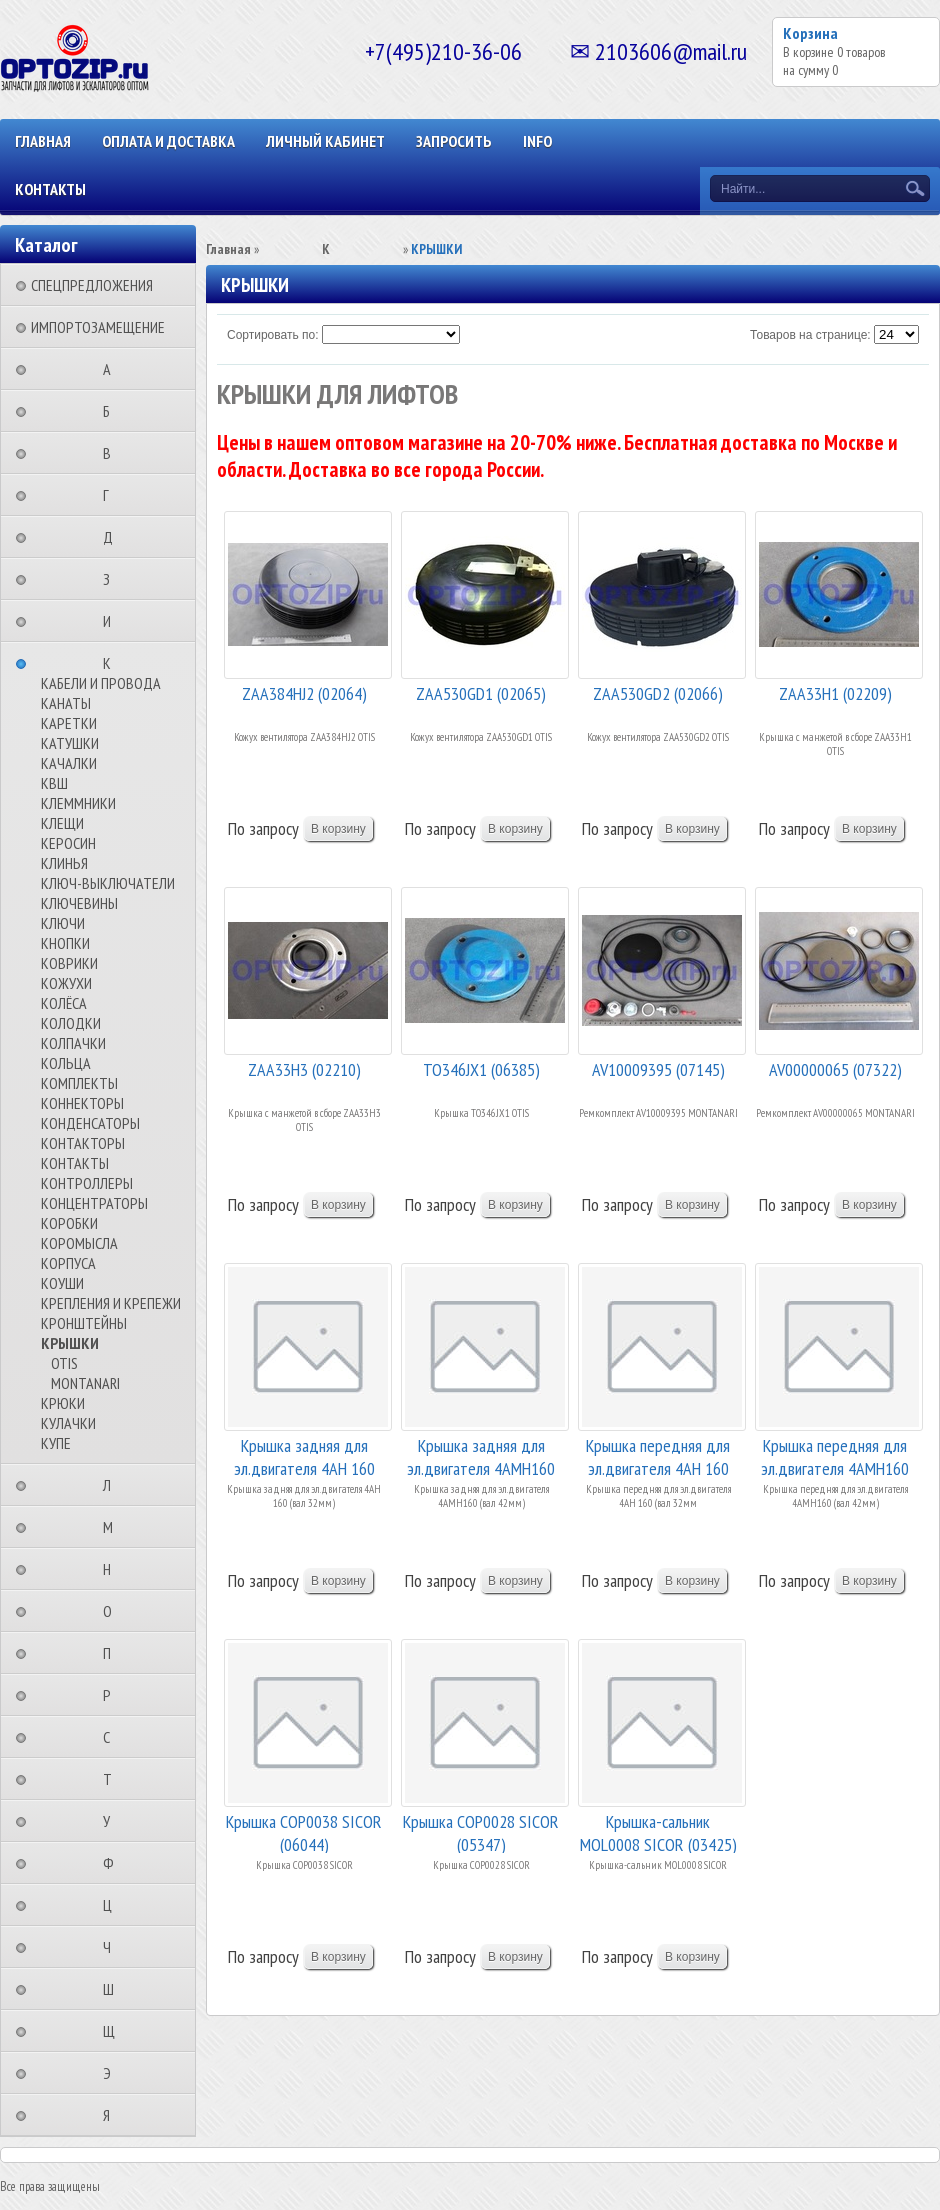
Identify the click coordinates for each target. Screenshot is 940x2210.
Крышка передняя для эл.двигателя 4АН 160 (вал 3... (658, 1455)
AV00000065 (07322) (835, 1069)
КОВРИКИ (69, 963)
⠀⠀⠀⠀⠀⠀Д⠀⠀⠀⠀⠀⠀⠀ (114, 537)
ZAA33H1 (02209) (835, 693)
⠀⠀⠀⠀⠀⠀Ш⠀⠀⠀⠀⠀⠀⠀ (114, 1989)
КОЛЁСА (64, 1003)
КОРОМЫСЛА (79, 1243)
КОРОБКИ (69, 1223)
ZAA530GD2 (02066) (658, 693)
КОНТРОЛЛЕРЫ (87, 1183)
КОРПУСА (68, 1263)
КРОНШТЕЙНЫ (84, 1323)
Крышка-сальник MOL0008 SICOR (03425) (658, 1831)
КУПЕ (56, 1443)
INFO (537, 141)
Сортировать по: (273, 335)
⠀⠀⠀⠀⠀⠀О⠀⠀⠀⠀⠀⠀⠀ (113, 1611)
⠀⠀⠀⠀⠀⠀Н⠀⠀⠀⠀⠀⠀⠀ (113, 1569)
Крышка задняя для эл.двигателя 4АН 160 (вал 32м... (304, 1455)
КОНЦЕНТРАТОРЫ (94, 1203)
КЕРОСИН (68, 843)
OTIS (64, 1363)
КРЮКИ (63, 1403)
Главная (43, 141)
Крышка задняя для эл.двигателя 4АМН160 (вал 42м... (481, 1455)
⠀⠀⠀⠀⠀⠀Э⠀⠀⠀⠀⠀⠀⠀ (113, 2073)
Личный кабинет (325, 141)
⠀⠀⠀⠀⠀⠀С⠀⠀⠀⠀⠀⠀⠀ (112, 1737)
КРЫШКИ (70, 1343)
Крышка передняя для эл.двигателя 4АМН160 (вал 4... (835, 1455)
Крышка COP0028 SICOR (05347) (481, 1831)
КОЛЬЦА (66, 1063)
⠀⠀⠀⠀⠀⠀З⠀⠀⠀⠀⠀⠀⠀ (112, 579)
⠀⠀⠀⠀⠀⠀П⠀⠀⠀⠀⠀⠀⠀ (113, 1653)
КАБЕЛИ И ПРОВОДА (101, 683)
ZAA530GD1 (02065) (481, 693)
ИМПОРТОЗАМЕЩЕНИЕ (98, 327)
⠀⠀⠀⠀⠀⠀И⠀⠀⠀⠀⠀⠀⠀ (113, 621)
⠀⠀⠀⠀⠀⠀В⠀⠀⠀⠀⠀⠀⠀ (113, 453)
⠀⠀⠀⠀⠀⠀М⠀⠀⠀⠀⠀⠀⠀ (114, 1527)
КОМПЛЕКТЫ (79, 1083)
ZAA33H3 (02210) (304, 1069)
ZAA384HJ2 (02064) (304, 693)
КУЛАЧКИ (68, 1423)
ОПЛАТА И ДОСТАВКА (168, 141)
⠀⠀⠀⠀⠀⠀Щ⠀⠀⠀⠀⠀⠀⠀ (115, 2031)
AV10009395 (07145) (658, 1069)
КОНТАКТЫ (50, 189)
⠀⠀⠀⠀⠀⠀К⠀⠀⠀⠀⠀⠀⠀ (113, 663)
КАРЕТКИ (69, 723)
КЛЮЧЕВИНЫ (79, 903)
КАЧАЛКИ (69, 763)
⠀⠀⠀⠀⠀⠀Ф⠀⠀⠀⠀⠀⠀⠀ (114, 1863)
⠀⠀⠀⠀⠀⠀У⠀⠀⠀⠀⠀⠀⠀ (112, 1821)
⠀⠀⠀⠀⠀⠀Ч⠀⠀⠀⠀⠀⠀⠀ (113, 1947)
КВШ (54, 783)
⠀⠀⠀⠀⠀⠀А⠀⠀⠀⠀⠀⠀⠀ (113, 369)
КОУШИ (62, 1283)
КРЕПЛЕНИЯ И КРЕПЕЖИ (111, 1303)
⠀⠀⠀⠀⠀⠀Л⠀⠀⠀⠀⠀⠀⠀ (113, 1485)
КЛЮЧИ (63, 923)
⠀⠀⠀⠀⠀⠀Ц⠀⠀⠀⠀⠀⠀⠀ (113, 1905)
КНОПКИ (65, 943)
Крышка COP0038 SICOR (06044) (304, 1831)
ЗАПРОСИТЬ (454, 141)
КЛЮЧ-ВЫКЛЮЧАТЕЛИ (108, 883)
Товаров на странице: (810, 335)
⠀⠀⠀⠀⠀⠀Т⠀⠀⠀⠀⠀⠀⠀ (113, 1779)
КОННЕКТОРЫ (82, 1103)
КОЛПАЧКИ (73, 1043)
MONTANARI (85, 1383)
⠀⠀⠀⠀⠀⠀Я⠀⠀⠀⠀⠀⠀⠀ (112, 2115)
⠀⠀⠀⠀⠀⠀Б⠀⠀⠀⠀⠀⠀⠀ (112, 411)
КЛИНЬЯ (64, 863)
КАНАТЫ (66, 703)
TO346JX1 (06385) (481, 1069)
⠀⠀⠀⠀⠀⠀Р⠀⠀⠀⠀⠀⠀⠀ (113, 1695)
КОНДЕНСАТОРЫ (90, 1123)
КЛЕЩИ (62, 823)
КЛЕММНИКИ (78, 803)
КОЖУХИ (66, 983)
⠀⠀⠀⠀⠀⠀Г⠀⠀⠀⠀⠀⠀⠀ (112, 495)
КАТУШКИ (70, 743)
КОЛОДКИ (71, 1023)
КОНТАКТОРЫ (83, 1143)
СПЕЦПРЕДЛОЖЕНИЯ (92, 285)
